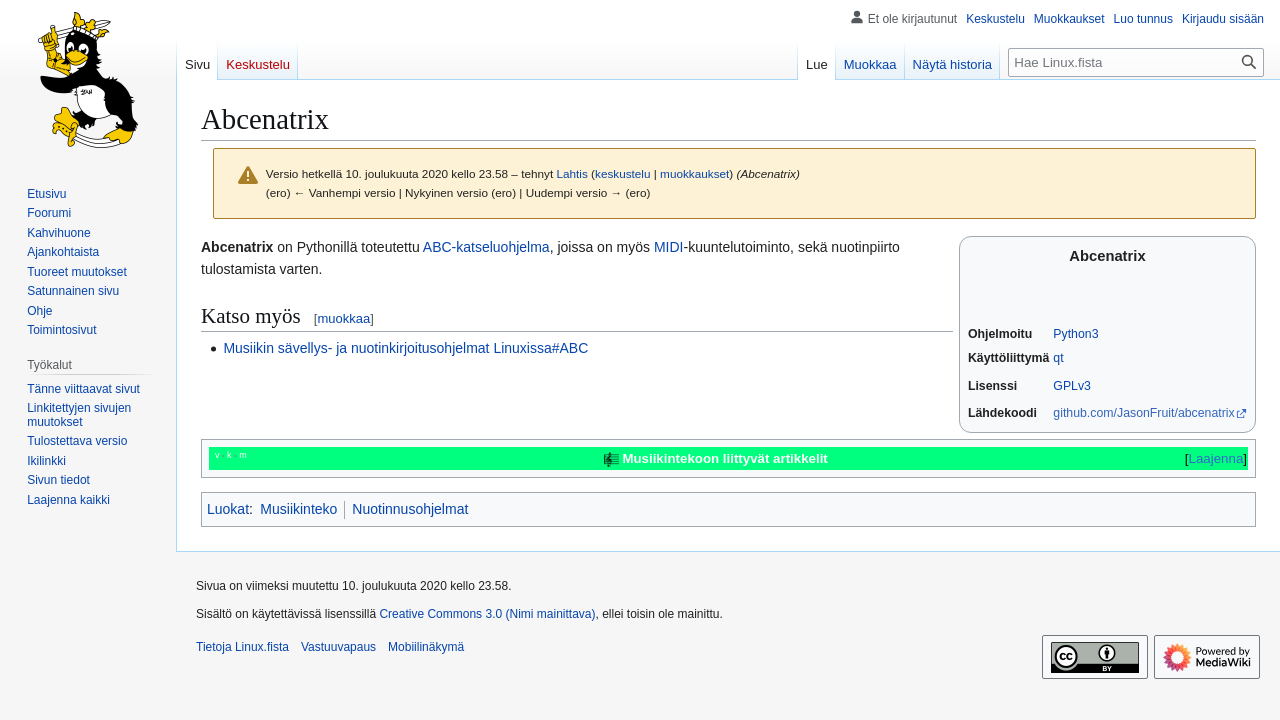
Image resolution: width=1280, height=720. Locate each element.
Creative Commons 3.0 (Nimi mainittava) (487, 614)
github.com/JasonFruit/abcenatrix (1143, 413)
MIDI (669, 247)
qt (1058, 358)
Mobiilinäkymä (426, 647)
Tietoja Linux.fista (242, 647)
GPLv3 (1072, 386)
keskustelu (623, 173)
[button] (68, 500)
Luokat (228, 509)
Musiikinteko (298, 509)
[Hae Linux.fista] (1136, 62)
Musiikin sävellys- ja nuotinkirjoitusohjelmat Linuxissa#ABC (405, 348)
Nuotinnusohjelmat (410, 509)
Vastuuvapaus (338, 647)
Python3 (1075, 334)
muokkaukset (694, 173)
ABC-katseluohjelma (486, 247)
